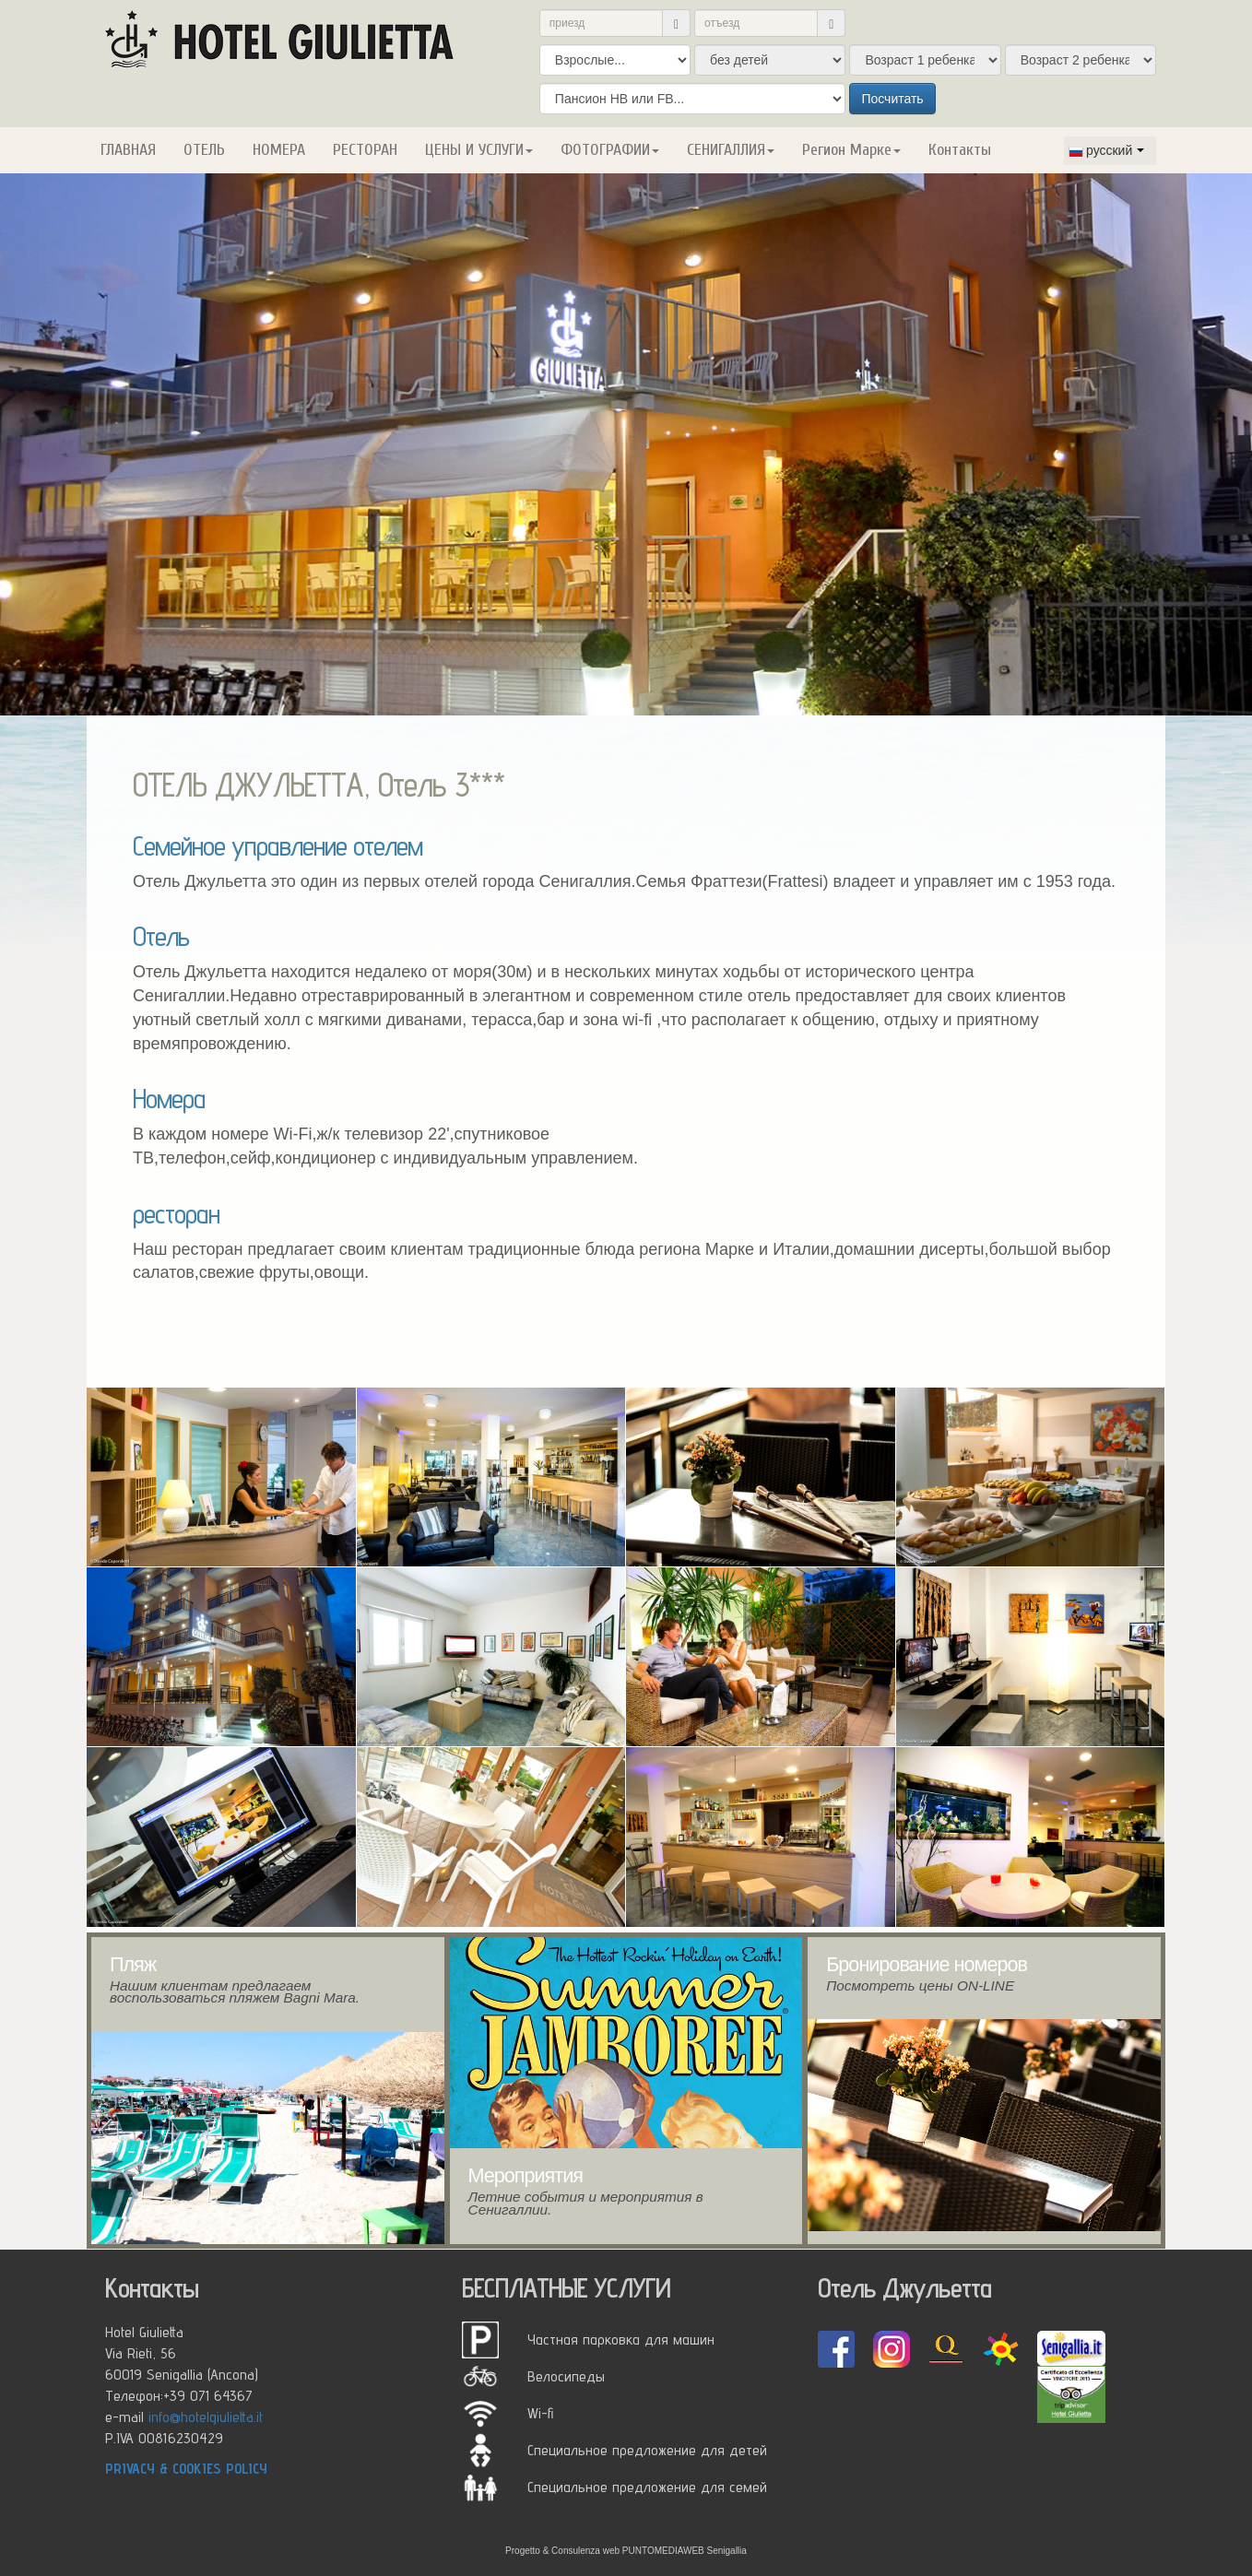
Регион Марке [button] (851, 150)
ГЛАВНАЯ (128, 150)
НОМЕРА (279, 150)
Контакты (959, 150)
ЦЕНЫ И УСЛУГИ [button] (479, 150)
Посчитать (892, 98)
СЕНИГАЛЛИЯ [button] (730, 150)
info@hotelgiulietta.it (205, 2416)
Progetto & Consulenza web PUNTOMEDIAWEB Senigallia (626, 2551)
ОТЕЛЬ (204, 150)
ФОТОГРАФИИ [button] (610, 150)
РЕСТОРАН (365, 150)
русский (1100, 150)
